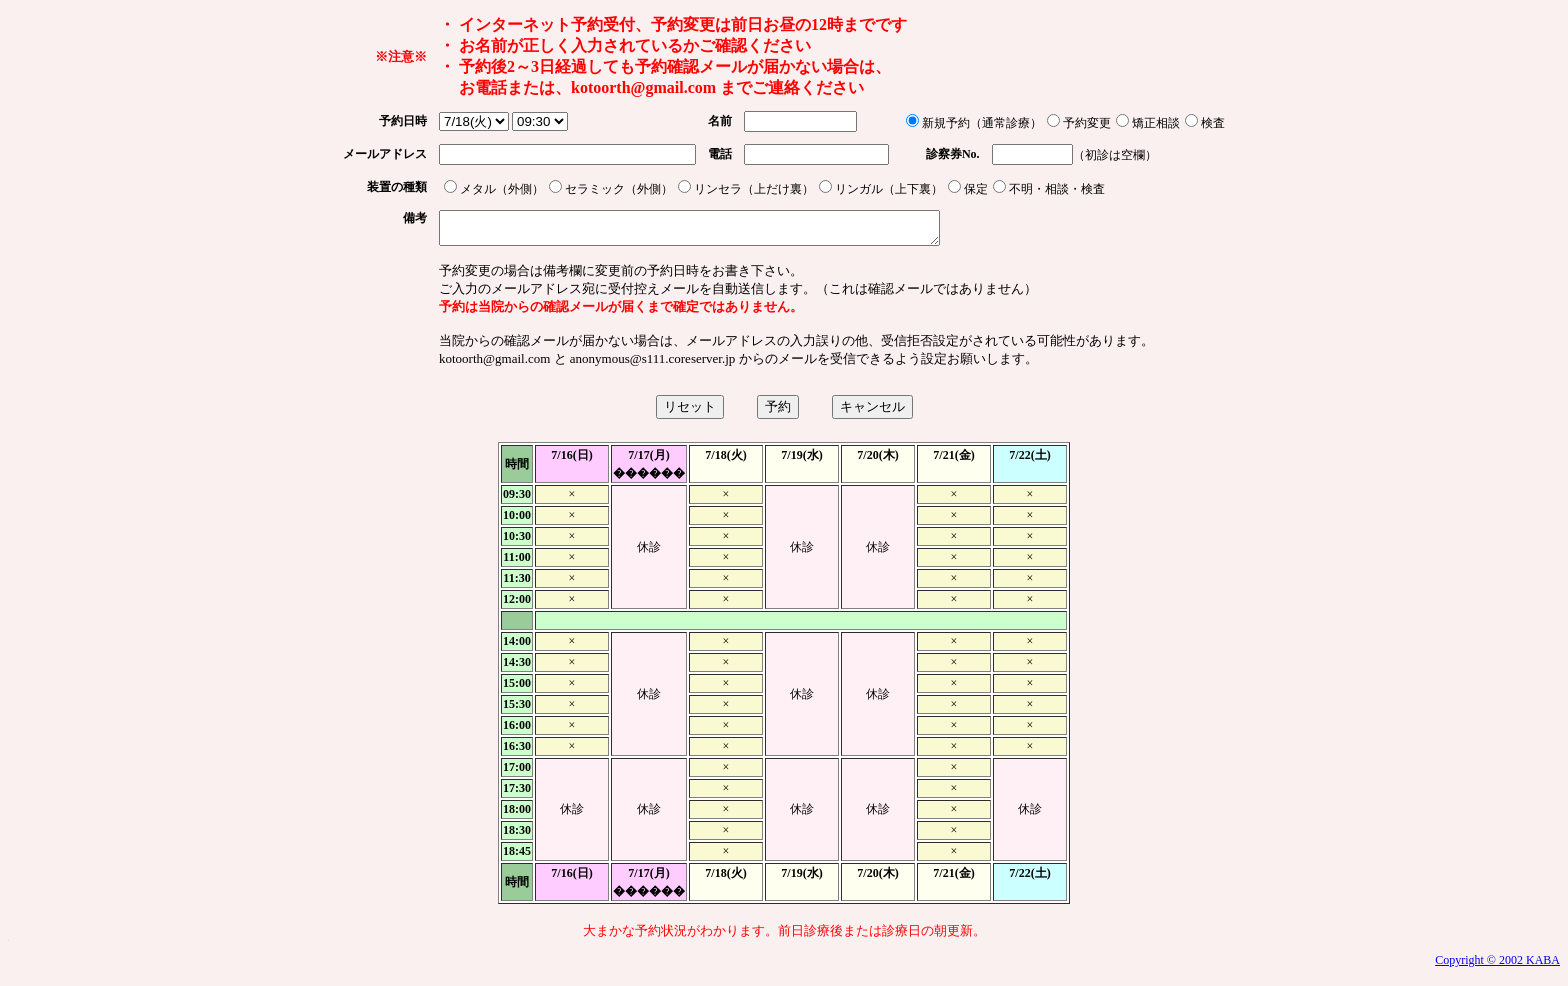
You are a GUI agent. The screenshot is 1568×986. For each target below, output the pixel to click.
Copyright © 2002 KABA (1497, 966)
